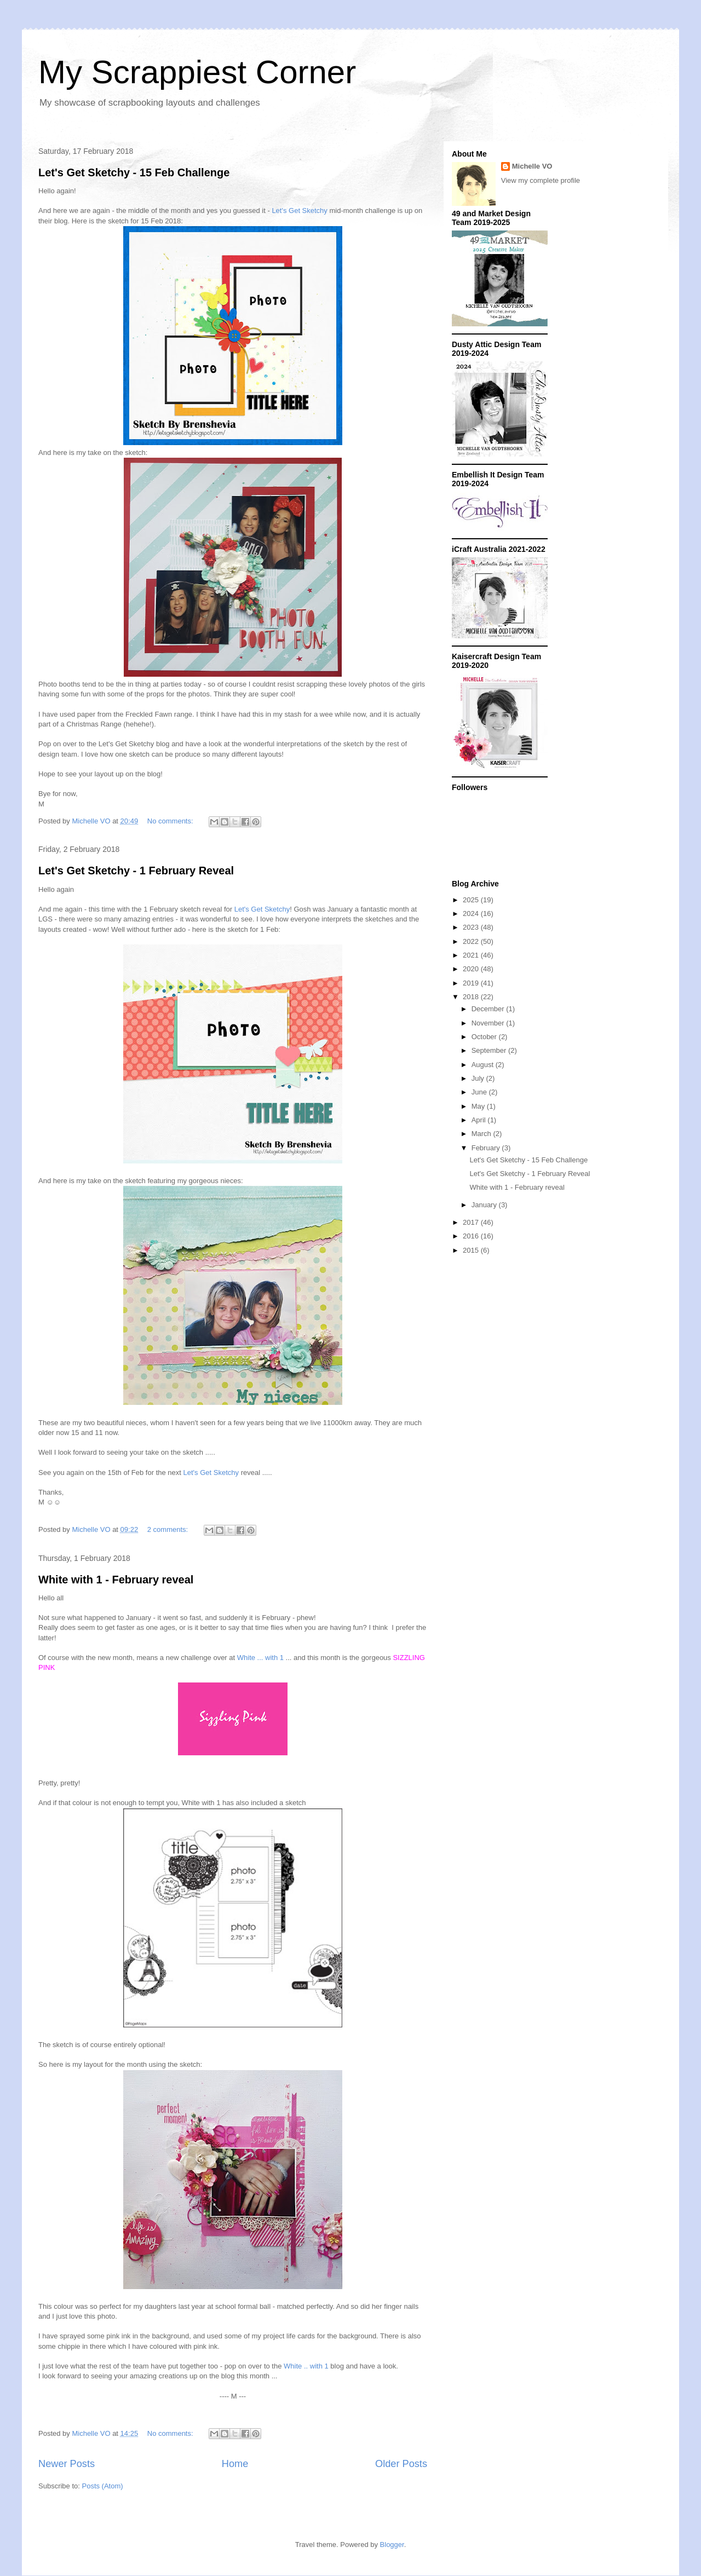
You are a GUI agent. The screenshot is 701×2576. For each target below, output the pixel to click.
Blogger (392, 2544)
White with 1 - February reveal (115, 1580)
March (482, 1133)
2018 (472, 997)
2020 (472, 969)
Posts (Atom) (102, 2486)
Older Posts (401, 2463)
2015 (472, 1250)
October (485, 1037)
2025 (472, 900)
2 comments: (168, 1529)
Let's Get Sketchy (299, 210)
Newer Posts (66, 2463)
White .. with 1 (306, 2366)
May (479, 1106)
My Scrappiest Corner (197, 72)
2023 (472, 927)
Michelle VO (532, 166)
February (487, 1148)
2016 (472, 1236)
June (480, 1092)
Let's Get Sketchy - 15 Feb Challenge (133, 172)
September (490, 1050)
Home (235, 2463)
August (484, 1065)
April (480, 1120)
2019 (472, 983)
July (479, 1078)
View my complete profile (540, 180)
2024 (472, 913)
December (489, 1009)
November (489, 1023)
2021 (472, 955)
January (485, 1205)
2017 (472, 1222)
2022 (472, 941)
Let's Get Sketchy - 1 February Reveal (136, 871)
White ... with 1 (260, 1657)
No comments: (171, 821)
